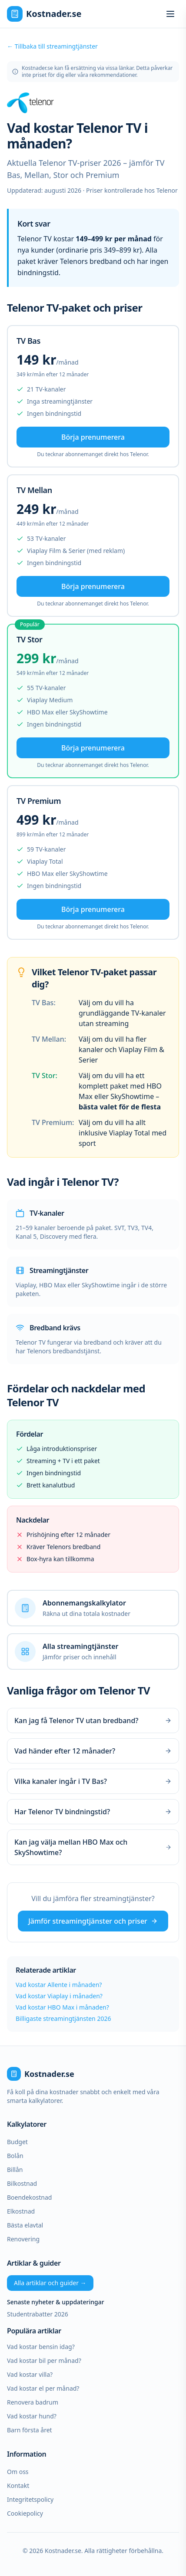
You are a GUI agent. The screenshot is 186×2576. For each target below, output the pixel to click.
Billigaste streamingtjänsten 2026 (63, 2018)
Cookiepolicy (25, 2513)
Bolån (15, 2156)
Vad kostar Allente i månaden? (59, 1985)
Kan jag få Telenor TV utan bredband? (93, 1720)
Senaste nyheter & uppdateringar (55, 2302)
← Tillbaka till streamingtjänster (52, 46)
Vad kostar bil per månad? (44, 2360)
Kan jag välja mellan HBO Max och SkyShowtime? (93, 1847)
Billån (15, 2169)
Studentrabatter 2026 (37, 2314)
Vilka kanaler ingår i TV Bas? (93, 1781)
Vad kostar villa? (30, 2374)
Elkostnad (21, 2211)
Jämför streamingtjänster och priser (93, 1921)
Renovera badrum (32, 2402)
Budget (17, 2142)
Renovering (23, 2239)
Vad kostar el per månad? (43, 2388)
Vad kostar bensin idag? (41, 2346)
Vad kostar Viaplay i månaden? (59, 1996)
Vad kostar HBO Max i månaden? (62, 2007)
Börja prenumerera (93, 437)
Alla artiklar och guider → (50, 2283)
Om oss (18, 2471)
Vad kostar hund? (31, 2416)
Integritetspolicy (30, 2499)
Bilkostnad (22, 2183)
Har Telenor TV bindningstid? (93, 1811)
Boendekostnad (29, 2197)
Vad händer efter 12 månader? (93, 1751)
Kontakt (18, 2485)
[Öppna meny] (170, 14)
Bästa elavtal (25, 2225)
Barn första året (29, 2430)
